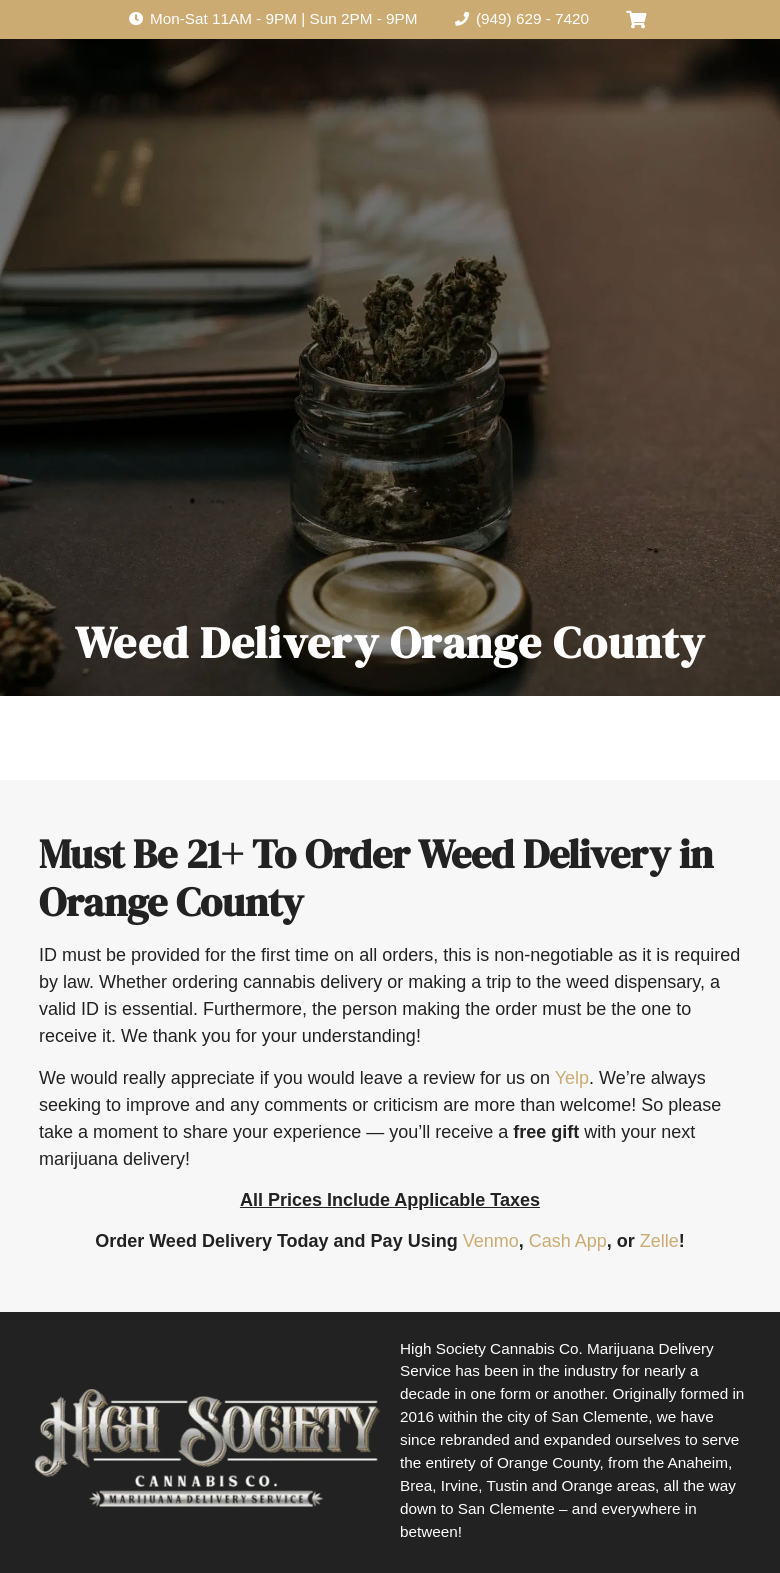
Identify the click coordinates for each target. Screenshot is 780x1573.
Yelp (572, 1078)
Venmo (491, 1241)
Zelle (659, 1241)
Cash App (568, 1241)
